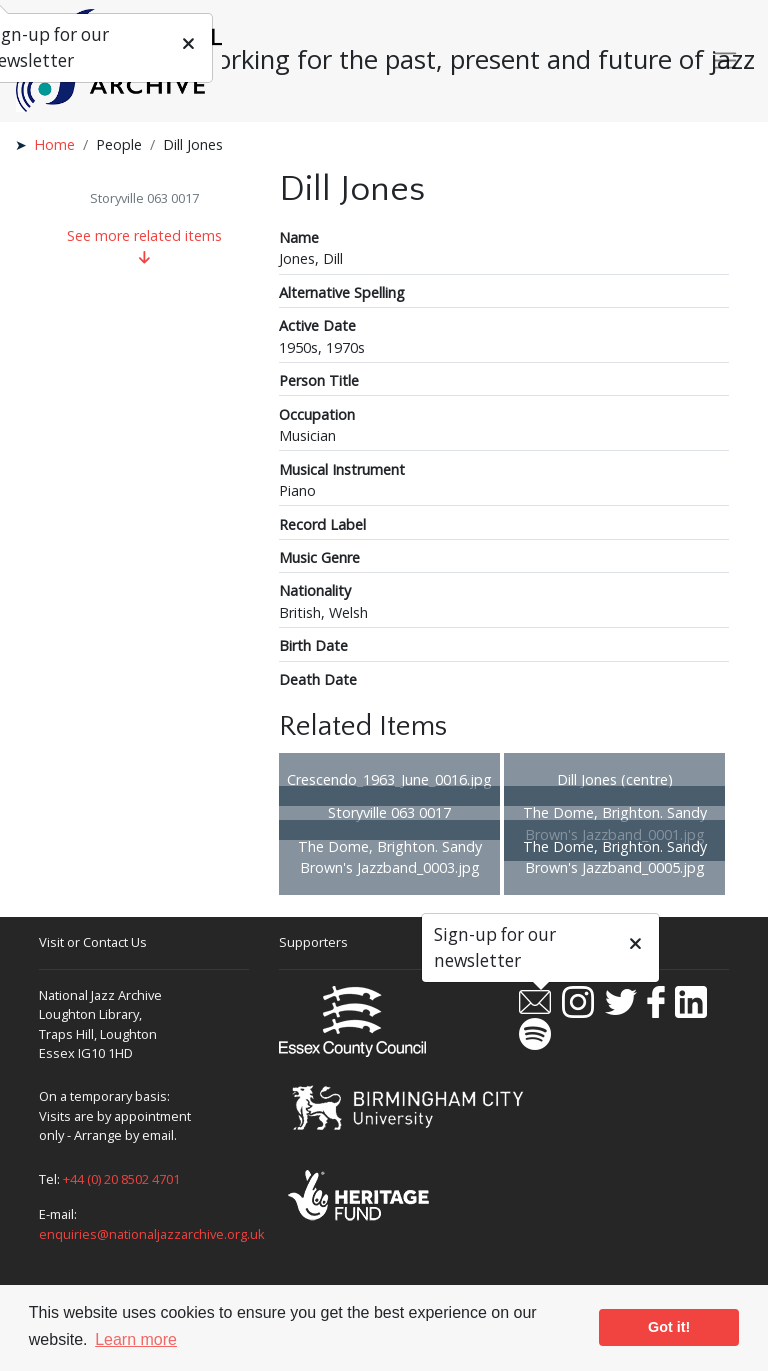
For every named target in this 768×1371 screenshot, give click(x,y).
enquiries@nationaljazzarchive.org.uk (152, 1234)
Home (54, 144)
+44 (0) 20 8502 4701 (121, 1179)
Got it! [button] (669, 1327)
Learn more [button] (136, 1339)
